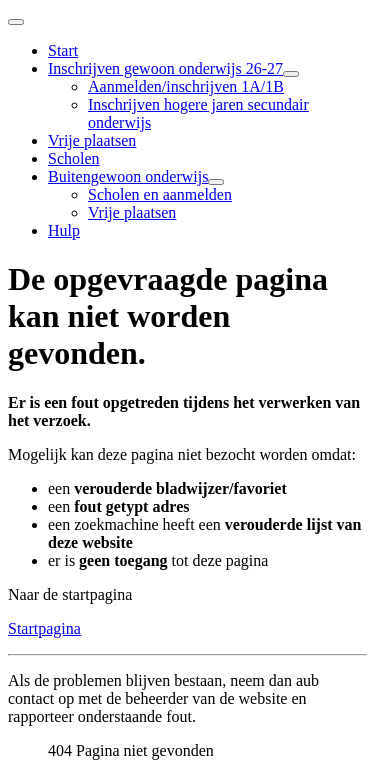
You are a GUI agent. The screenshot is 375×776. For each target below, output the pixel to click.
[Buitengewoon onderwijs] (216, 182)
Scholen (74, 158)
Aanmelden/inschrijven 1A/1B (186, 86)
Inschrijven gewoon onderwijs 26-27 (165, 68)
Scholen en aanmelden (160, 194)
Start (63, 50)
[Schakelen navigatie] (16, 22)
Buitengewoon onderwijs (128, 176)
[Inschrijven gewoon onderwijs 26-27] (291, 74)
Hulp (64, 230)
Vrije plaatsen (92, 140)
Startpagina (44, 628)
